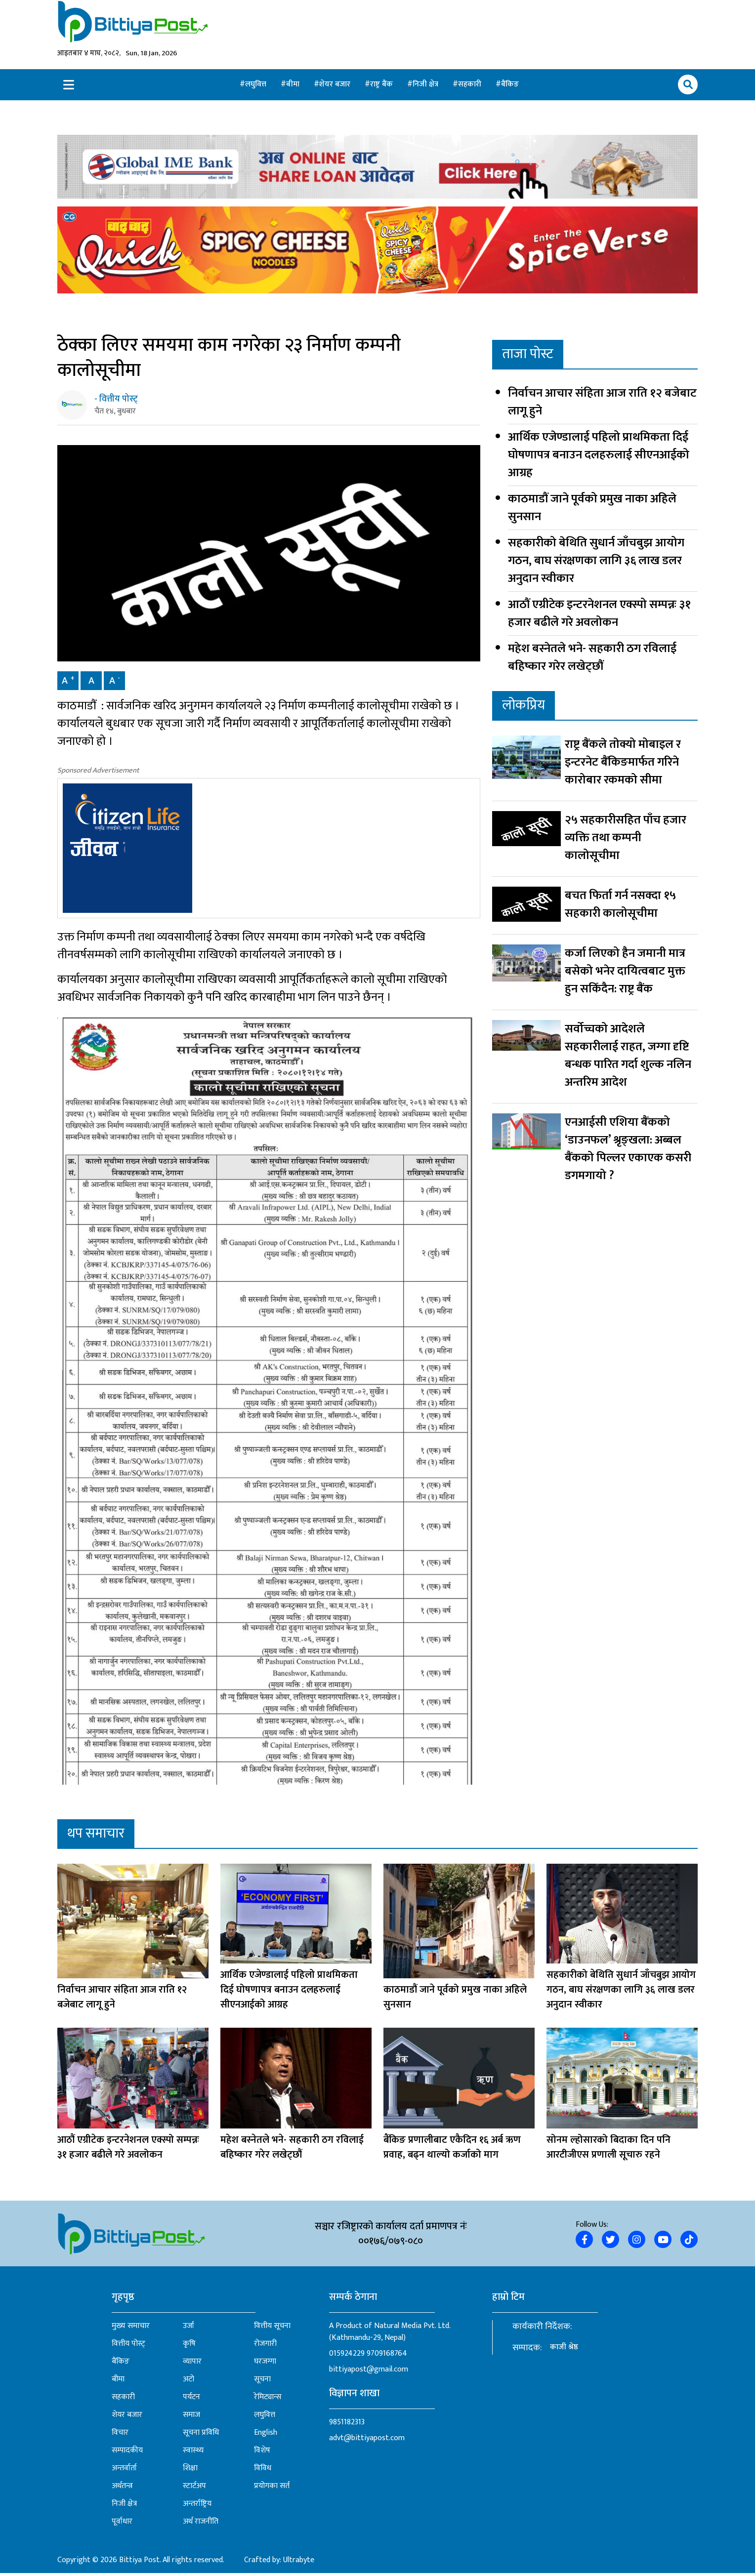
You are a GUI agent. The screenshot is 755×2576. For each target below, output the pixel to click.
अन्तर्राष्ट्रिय (197, 2507)
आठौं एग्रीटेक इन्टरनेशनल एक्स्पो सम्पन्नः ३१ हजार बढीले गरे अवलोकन (599, 614)
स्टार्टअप (194, 2489)
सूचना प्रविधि (201, 2436)
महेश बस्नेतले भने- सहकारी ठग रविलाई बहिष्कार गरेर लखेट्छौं (592, 658)
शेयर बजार (335, 84)
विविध (262, 2471)
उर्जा (188, 2329)
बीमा (293, 84)
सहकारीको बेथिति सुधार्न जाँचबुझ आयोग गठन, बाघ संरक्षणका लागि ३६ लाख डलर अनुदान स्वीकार (596, 561)
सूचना (262, 2382)
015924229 (347, 2356)
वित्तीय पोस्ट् (128, 2347)
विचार (120, 2436)
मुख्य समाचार (131, 2329)
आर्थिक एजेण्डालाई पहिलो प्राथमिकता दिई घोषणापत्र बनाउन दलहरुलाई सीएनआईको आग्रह (598, 456)
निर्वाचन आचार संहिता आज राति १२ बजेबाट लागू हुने (602, 403)
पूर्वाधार (122, 2525)
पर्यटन (191, 2400)
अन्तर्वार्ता (124, 2471)
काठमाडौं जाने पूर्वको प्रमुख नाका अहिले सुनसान (592, 509)
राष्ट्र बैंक (382, 84)
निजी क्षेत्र (426, 84)
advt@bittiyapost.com (367, 2441)
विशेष (262, 2453)
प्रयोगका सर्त (272, 2489)
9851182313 (347, 2425)
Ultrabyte (298, 2563)
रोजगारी (265, 2347)
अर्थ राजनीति (200, 2525)
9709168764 (387, 2356)
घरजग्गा (265, 2365)
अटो (188, 2382)
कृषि (189, 2347)
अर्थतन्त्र (122, 2489)
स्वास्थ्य (193, 2453)
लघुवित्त (256, 84)
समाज (191, 2418)
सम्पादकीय (127, 2453)
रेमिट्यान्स (268, 2400)
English (265, 2436)
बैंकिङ (510, 84)
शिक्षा (190, 2471)
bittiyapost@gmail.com (368, 2372)
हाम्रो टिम (508, 2299)
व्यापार (192, 2365)
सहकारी (470, 84)
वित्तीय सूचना (272, 2329)
